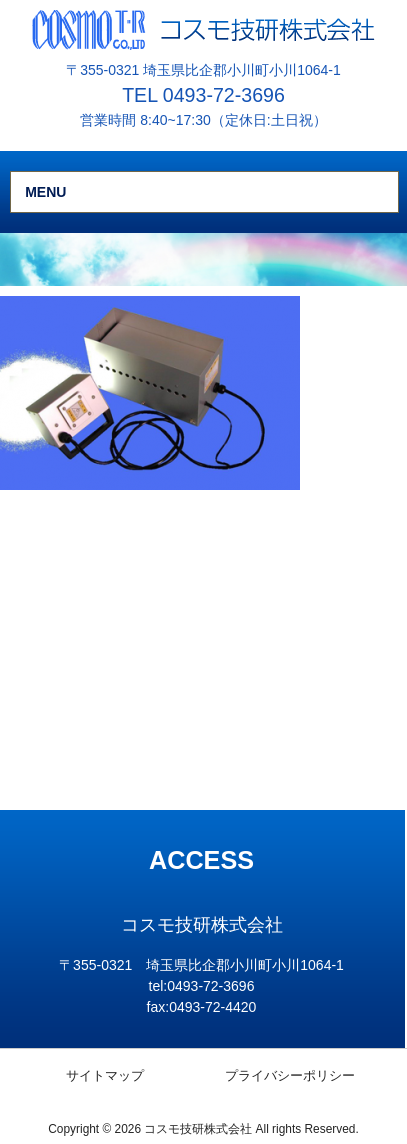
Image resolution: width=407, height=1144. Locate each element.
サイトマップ (105, 1075)
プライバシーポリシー (290, 1075)
